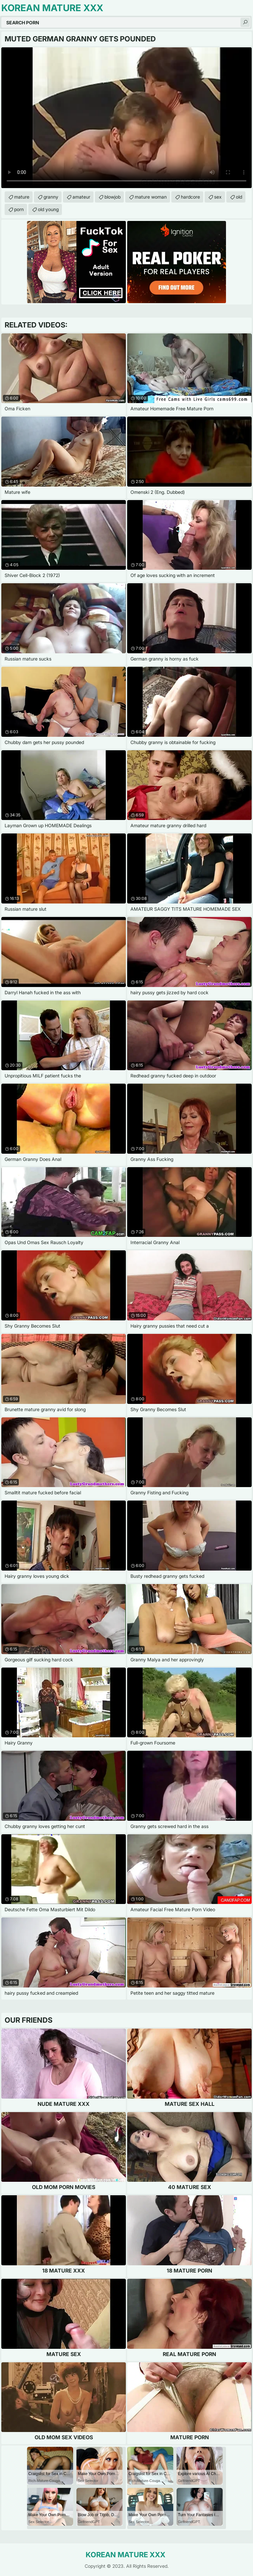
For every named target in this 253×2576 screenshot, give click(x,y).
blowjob (112, 197)
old (239, 197)
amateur (81, 197)
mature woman (151, 197)
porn (19, 209)
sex (218, 197)
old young (48, 209)
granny (50, 197)
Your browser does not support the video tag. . (126, 117)
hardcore (190, 197)
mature (21, 197)
